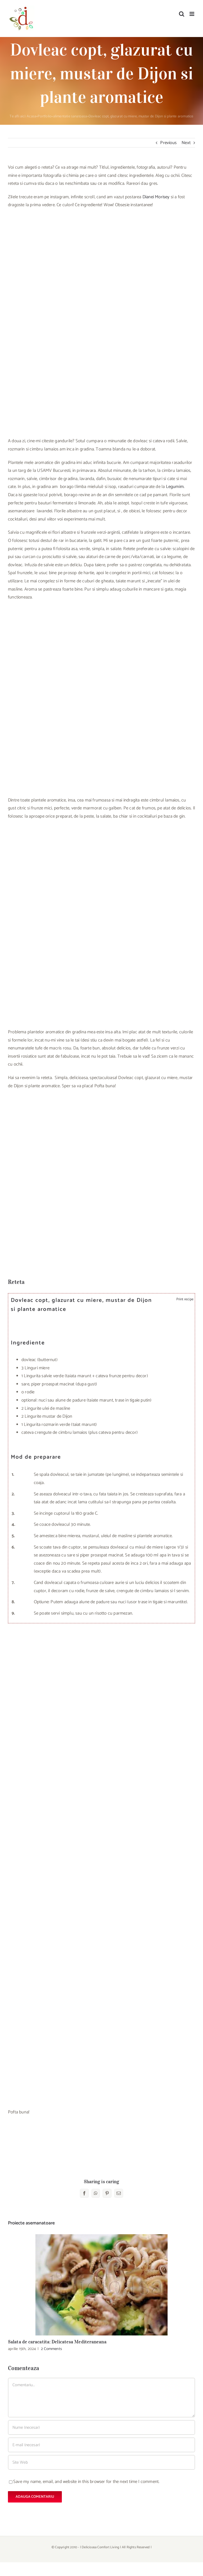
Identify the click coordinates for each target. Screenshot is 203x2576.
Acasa (31, 116)
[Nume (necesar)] (101, 2427)
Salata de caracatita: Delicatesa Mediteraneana (57, 2342)
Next (186, 142)
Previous (168, 142)
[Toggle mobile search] (181, 14)
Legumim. (175, 486)
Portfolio (45, 116)
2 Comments (51, 2348)
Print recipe (184, 1299)
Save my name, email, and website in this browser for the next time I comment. (86, 2481)
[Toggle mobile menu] (192, 14)
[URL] (101, 2462)
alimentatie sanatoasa (70, 116)
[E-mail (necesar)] (101, 2444)
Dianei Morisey (156, 197)
